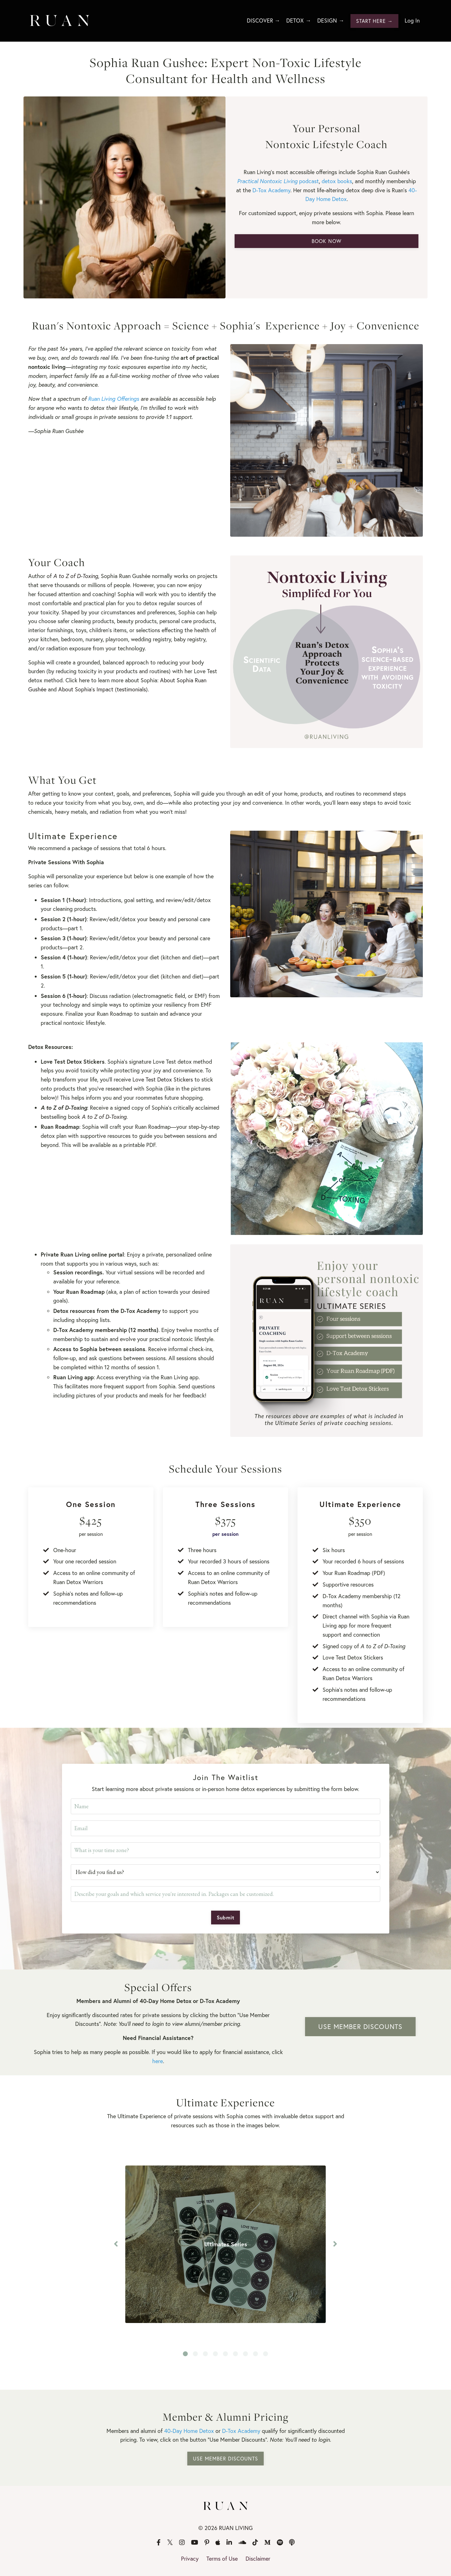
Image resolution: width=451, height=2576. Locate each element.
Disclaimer (258, 2560)
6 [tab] (235, 2355)
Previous (116, 2246)
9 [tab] (265, 2355)
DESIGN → (330, 20)
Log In (412, 20)
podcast (278, 182)
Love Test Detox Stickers (162, 1080)
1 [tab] (185, 2355)
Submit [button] (226, 1918)
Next (335, 2246)
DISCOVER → (262, 20)
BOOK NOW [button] (326, 242)
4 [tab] (215, 2355)
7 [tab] (245, 2355)
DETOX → (298, 20)
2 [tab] (195, 2355)
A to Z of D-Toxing (75, 577)
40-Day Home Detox (189, 2432)
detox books (337, 182)
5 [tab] (225, 2355)
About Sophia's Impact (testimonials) (103, 690)
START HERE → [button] (374, 20)
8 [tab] (255, 2355)
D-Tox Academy (271, 191)
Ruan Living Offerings (113, 400)
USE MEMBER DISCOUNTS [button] (360, 2028)
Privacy (190, 2560)
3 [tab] (205, 2355)
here (157, 2063)
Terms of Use (222, 2560)
